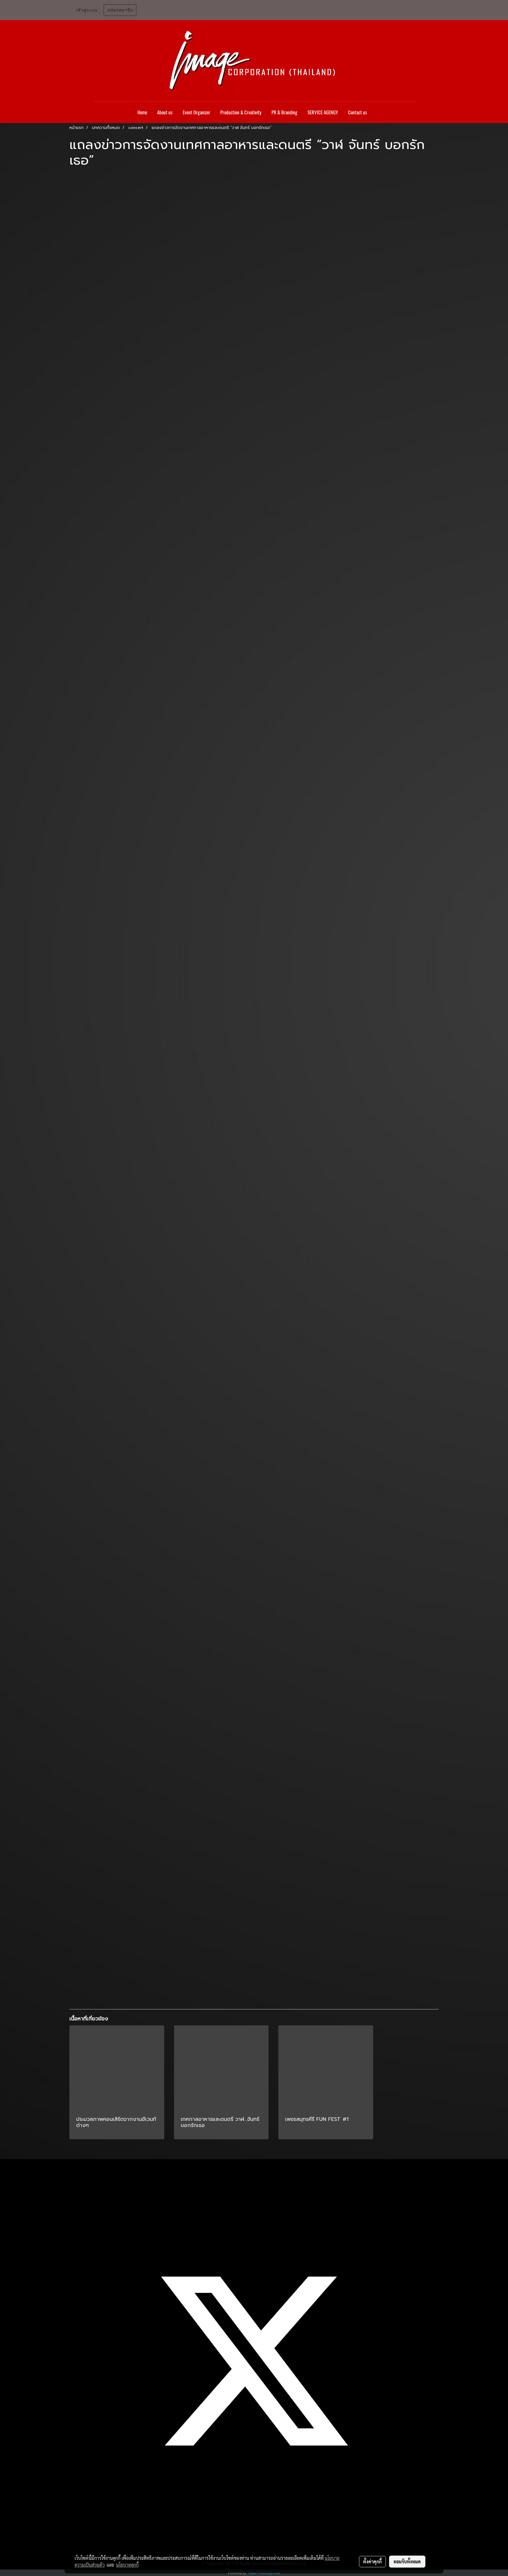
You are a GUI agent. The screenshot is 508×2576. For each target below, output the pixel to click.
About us (165, 112)
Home (142, 112)
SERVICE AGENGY (322, 112)
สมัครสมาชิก (120, 10)
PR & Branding (284, 112)
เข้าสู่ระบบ (86, 10)
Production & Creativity (240, 112)
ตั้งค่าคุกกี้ (372, 2561)
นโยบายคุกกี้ (127, 2565)
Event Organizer (196, 112)
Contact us (357, 112)
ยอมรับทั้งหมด (407, 2561)
